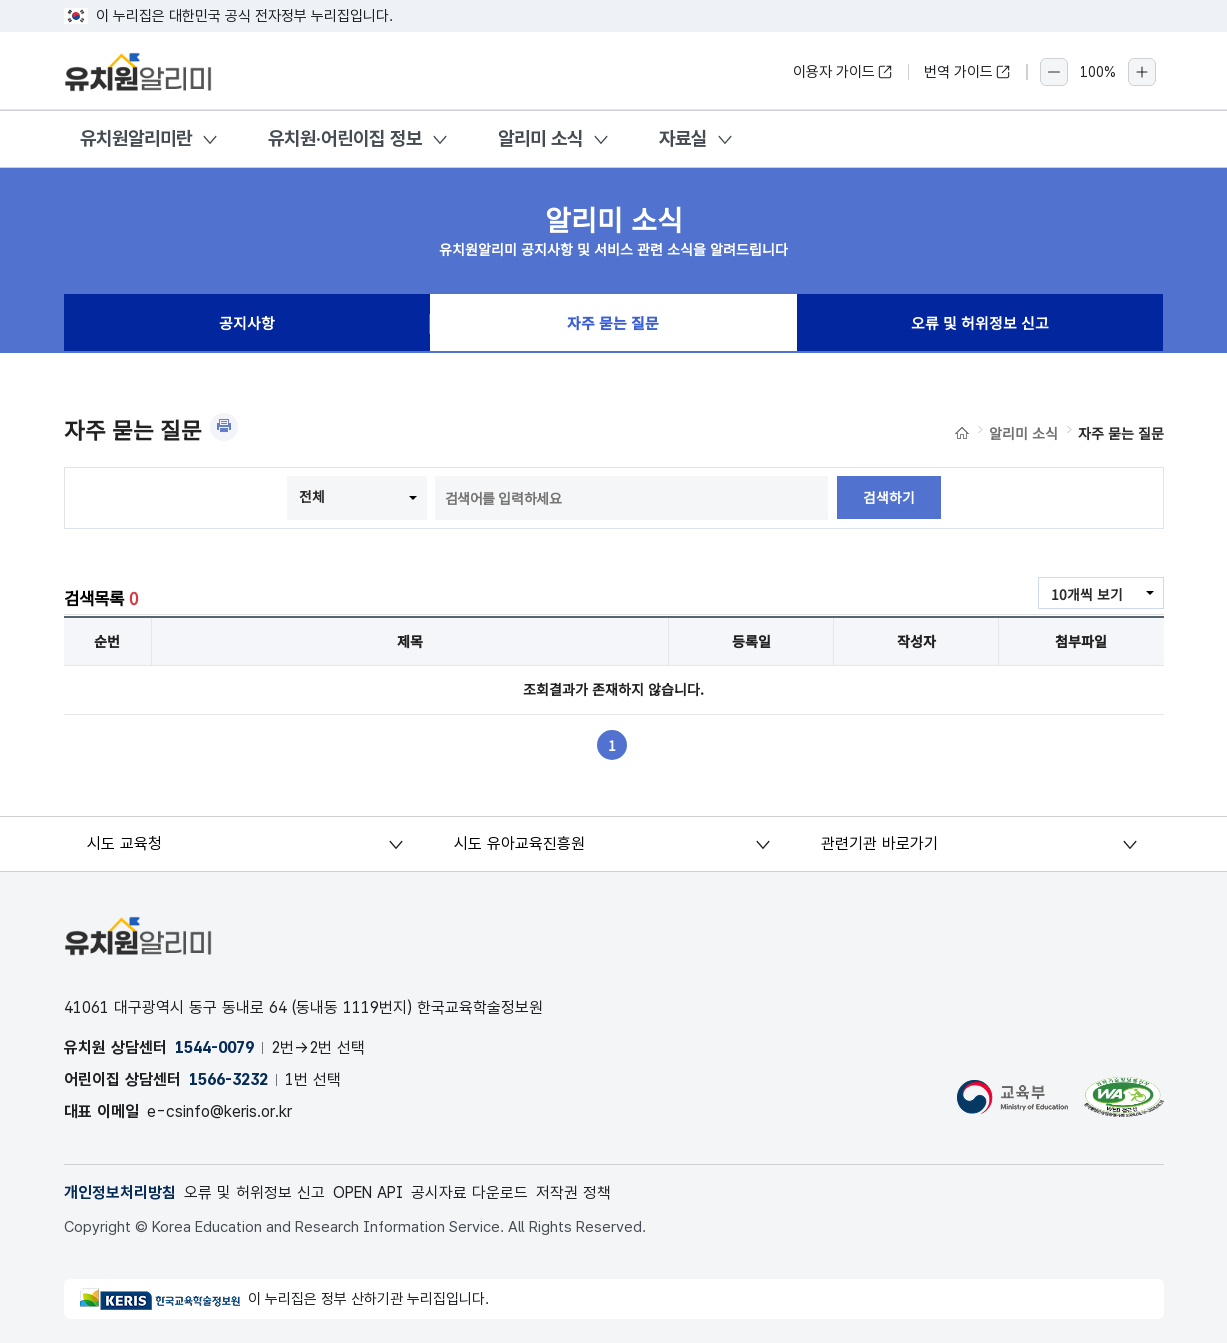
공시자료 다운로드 (474, 1192)
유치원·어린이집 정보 (345, 138)
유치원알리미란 (136, 138)
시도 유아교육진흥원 (519, 843)
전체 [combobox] (312, 496)
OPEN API (370, 1192)
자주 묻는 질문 (613, 324)
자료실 (683, 138)
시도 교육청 (126, 843)
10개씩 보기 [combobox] (1087, 594)
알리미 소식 (540, 138)
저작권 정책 (578, 1192)
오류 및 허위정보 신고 (980, 324)
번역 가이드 (967, 72)
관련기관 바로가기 (879, 843)
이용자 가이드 (843, 72)
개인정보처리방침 (120, 1192)
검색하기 (889, 498)
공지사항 (247, 324)
